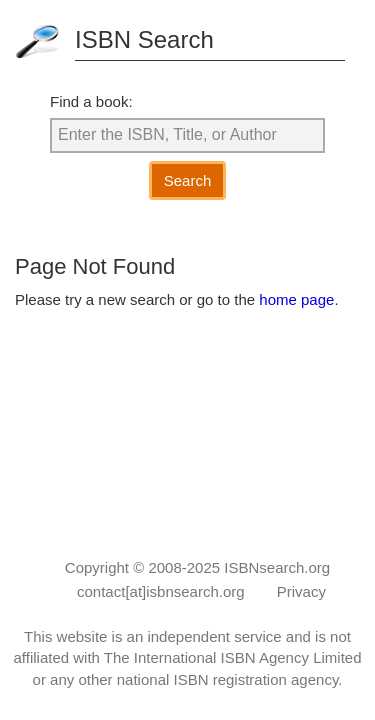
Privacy (301, 591)
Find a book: (91, 101)
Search (188, 180)
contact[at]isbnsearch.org (161, 591)
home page (296, 299)
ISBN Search (144, 39)
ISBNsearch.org (277, 567)
